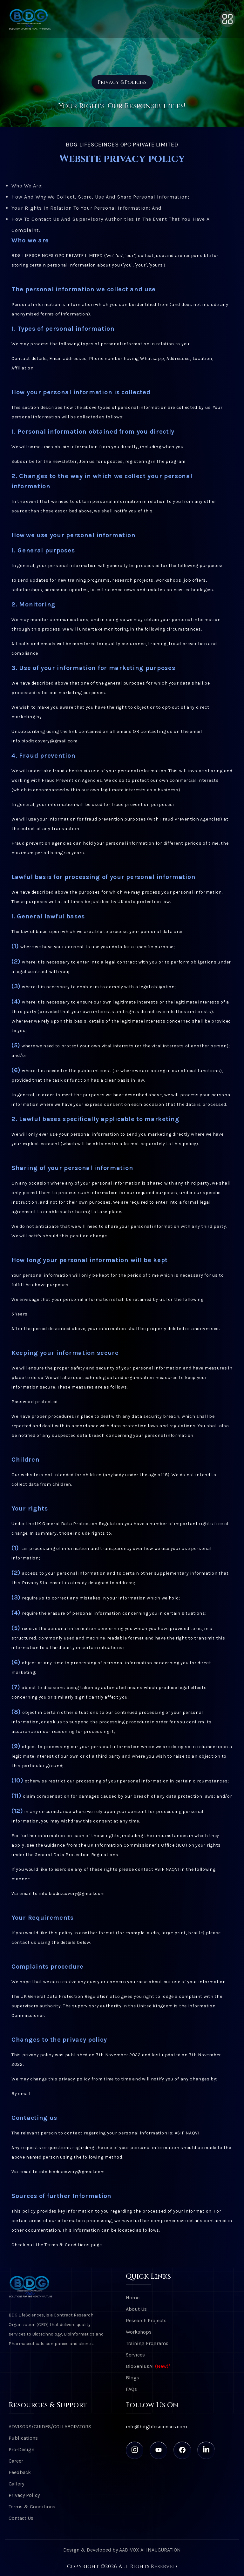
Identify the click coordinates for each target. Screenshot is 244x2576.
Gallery (16, 2484)
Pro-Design (21, 2449)
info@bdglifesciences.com (156, 2427)
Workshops (139, 2332)
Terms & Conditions (32, 2507)
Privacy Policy (24, 2495)
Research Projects (146, 2320)
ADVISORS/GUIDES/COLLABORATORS (50, 2427)
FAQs (131, 2389)
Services (135, 2355)
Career (16, 2461)
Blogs (132, 2378)
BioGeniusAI (148, 2366)
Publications (23, 2438)
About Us (136, 2309)
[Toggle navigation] (227, 19)
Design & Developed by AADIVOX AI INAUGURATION (122, 2550)
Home (132, 2298)
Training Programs (147, 2343)
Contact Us (21, 2518)
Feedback (20, 2472)
